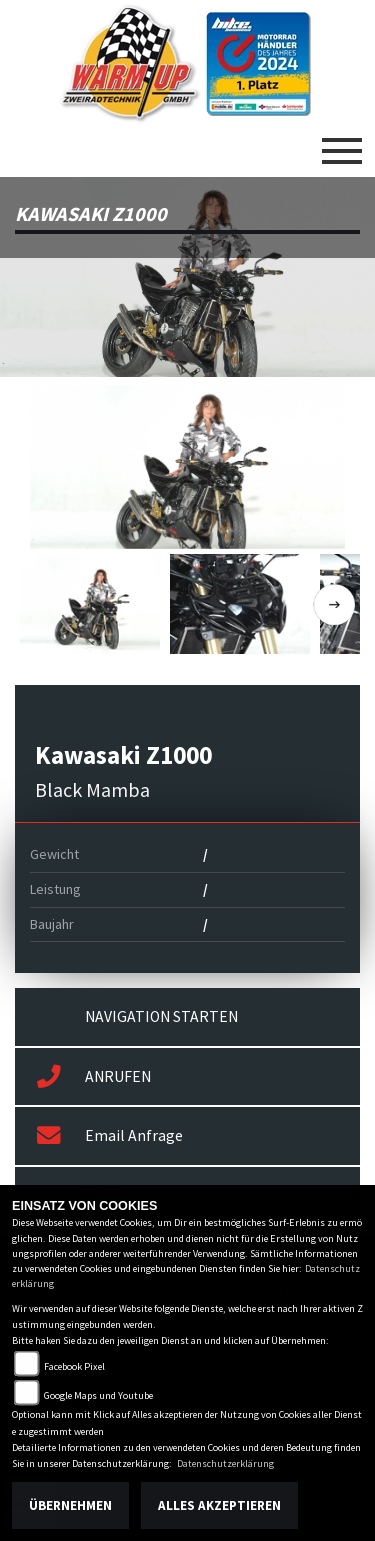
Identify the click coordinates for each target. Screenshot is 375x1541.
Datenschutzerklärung (225, 1463)
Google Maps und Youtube (98, 1395)
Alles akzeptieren (219, 1505)
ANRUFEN (94, 1077)
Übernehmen (70, 1505)
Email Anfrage (110, 1136)
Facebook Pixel (74, 1366)
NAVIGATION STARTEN (161, 1016)
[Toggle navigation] (342, 143)
